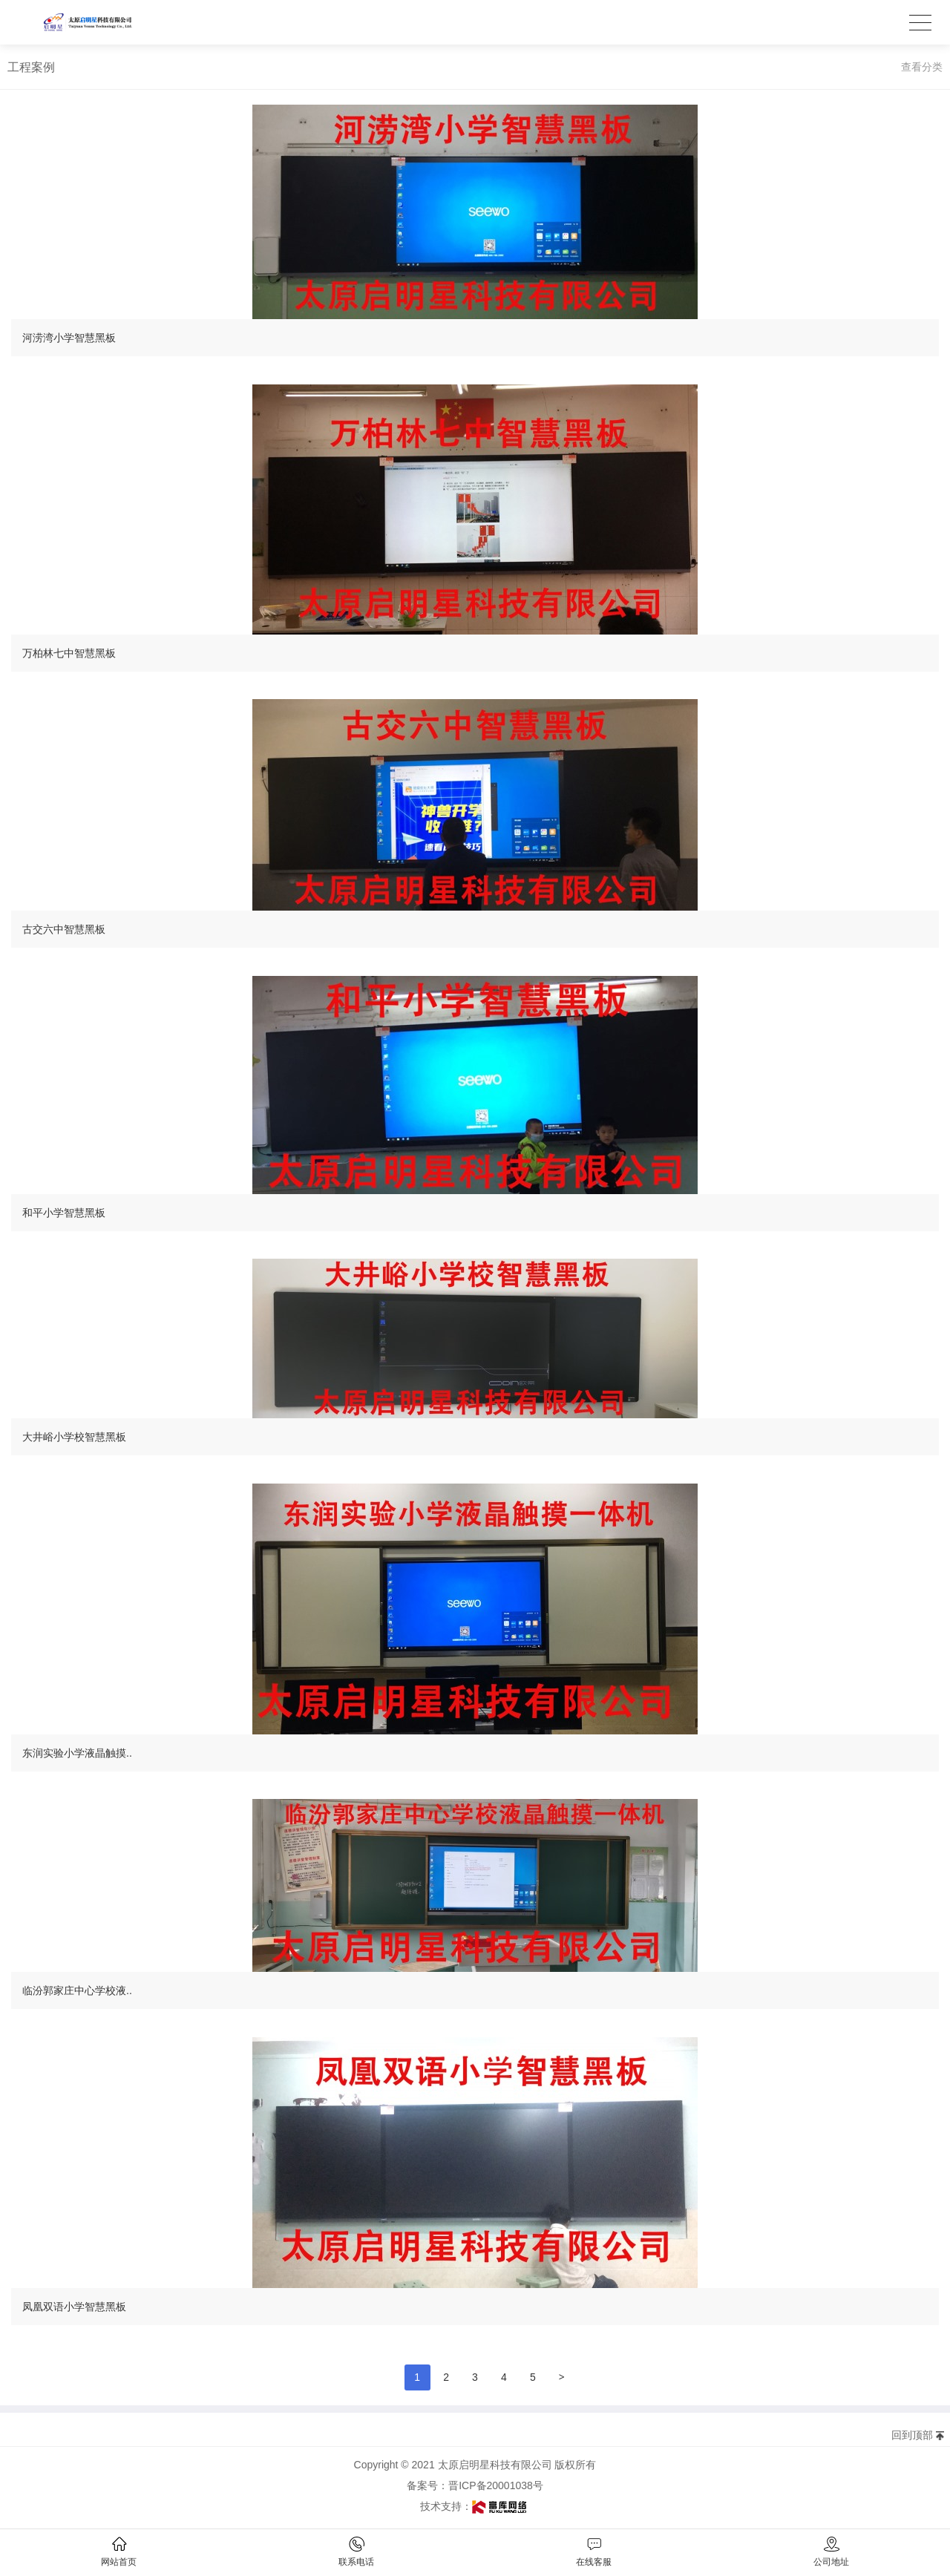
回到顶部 (912, 2435)
